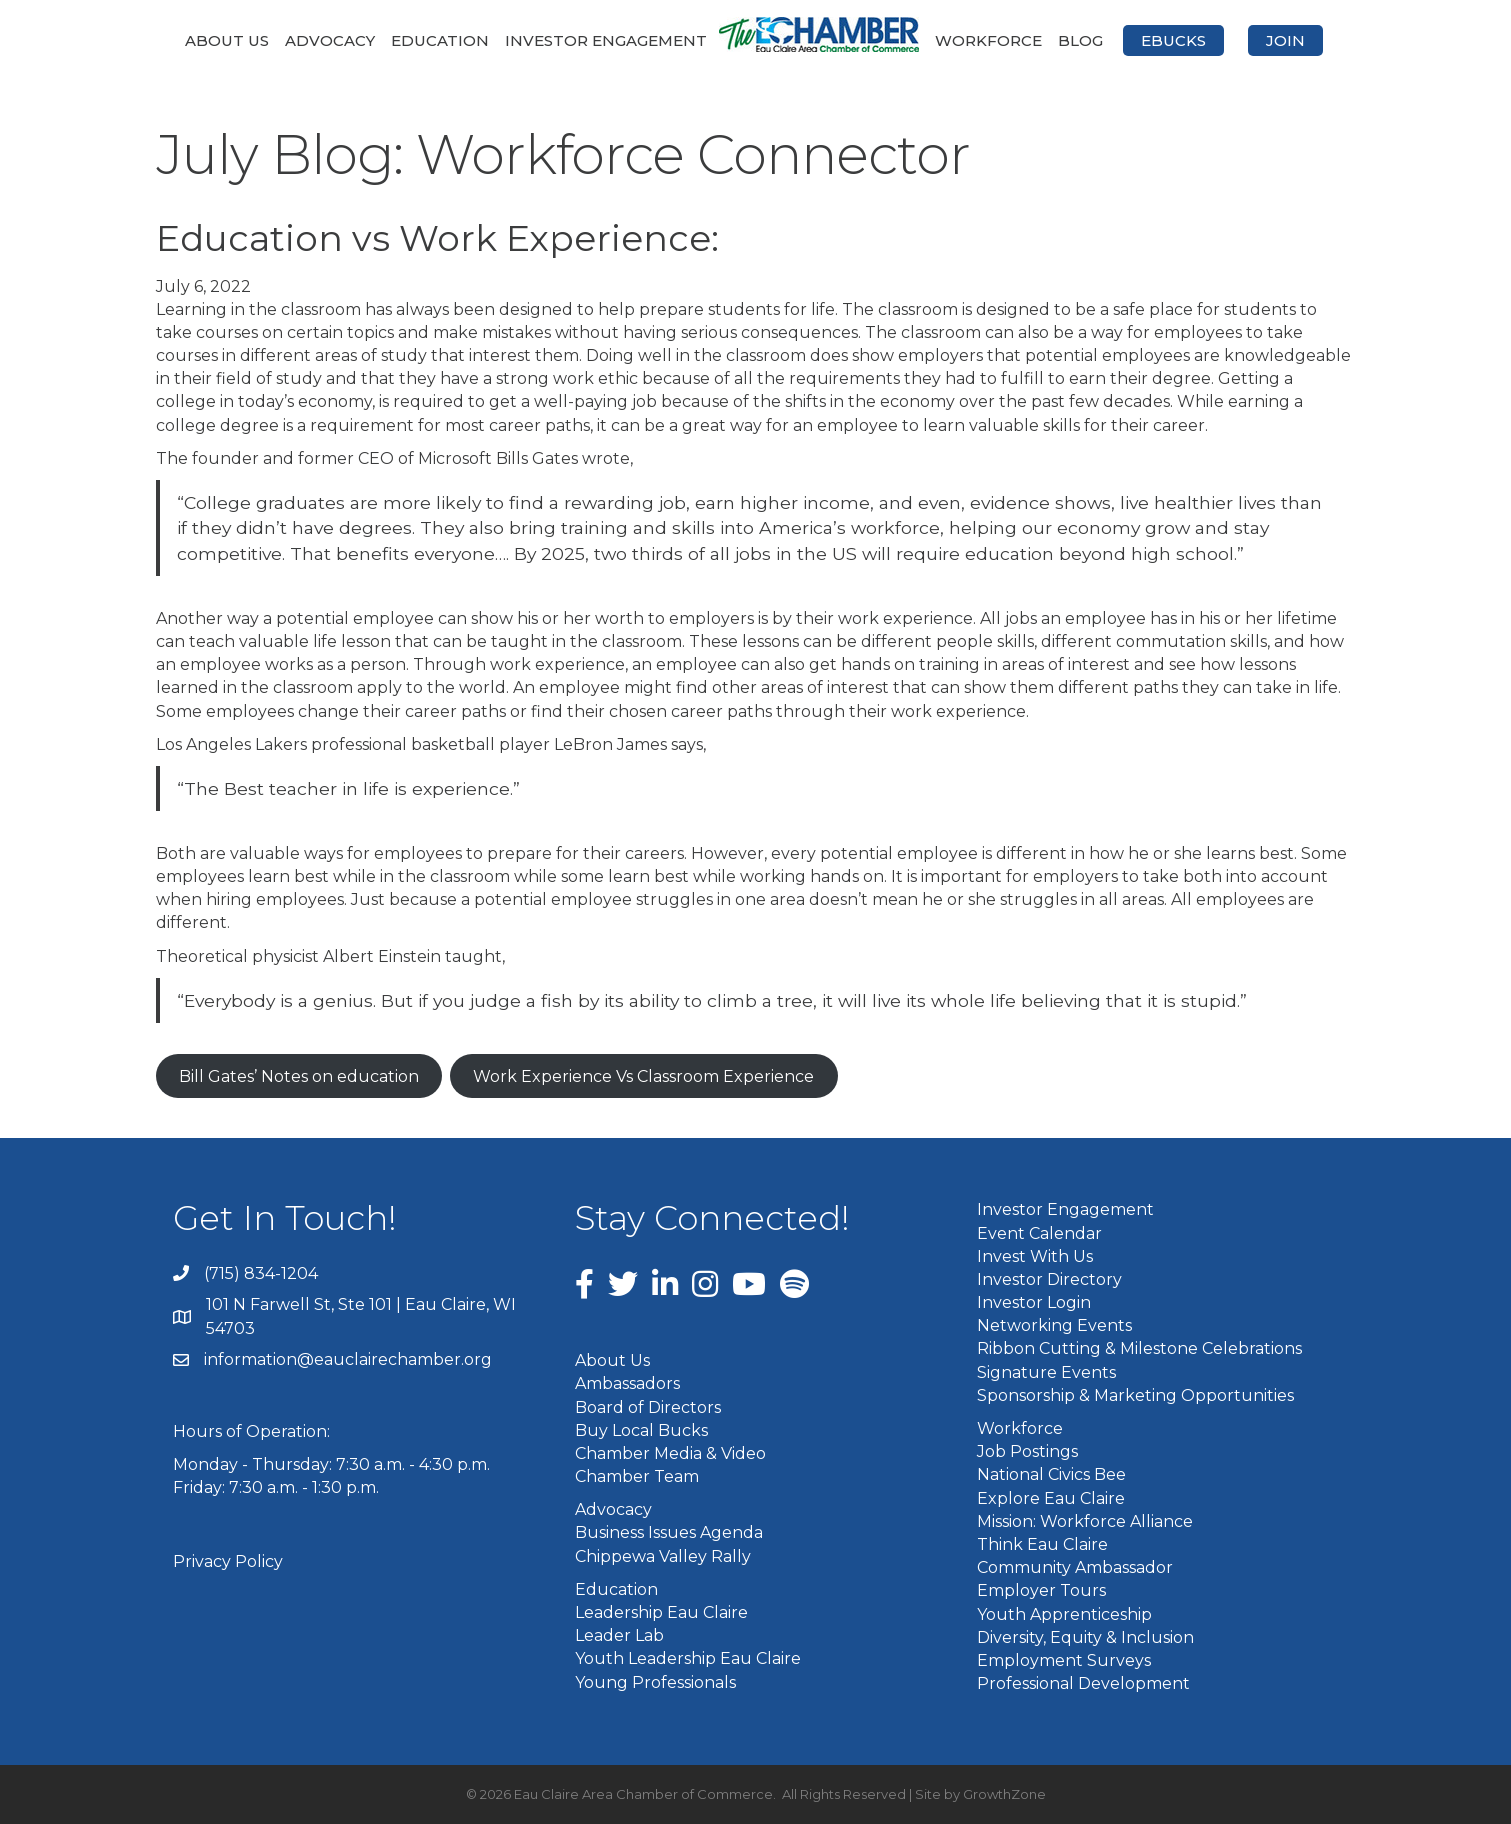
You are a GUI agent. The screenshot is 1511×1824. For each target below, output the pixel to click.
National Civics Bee (1051, 1474)
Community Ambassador (1075, 1567)
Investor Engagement (606, 40)
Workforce (988, 40)
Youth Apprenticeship (1064, 1614)
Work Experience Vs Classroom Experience (643, 1076)
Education (440, 40)
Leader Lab (619, 1635)
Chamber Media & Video (670, 1453)
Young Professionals (655, 1682)
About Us (227, 40)
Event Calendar (1039, 1233)
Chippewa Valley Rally (663, 1556)
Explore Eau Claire (1051, 1498)
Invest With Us (1035, 1256)
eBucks (1173, 40)
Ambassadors (627, 1383)
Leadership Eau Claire (661, 1612)
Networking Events (1054, 1325)
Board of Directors (648, 1407)
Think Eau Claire (1042, 1544)
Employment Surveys (1064, 1660)
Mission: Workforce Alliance (1085, 1521)
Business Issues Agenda (669, 1532)
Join (1285, 40)
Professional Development (1083, 1683)
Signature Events (1046, 1372)
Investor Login (1034, 1302)
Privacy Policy (228, 1561)
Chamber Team (637, 1476)
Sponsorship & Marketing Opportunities (1135, 1395)
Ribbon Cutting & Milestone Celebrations (1139, 1348)
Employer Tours (1041, 1590)
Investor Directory (1049, 1279)
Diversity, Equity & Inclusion (1085, 1637)
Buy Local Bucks (641, 1430)
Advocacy (330, 40)
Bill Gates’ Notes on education (299, 1076)
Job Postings (1027, 1451)
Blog (1080, 40)
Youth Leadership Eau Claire (688, 1658)
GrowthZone (1004, 1794)
